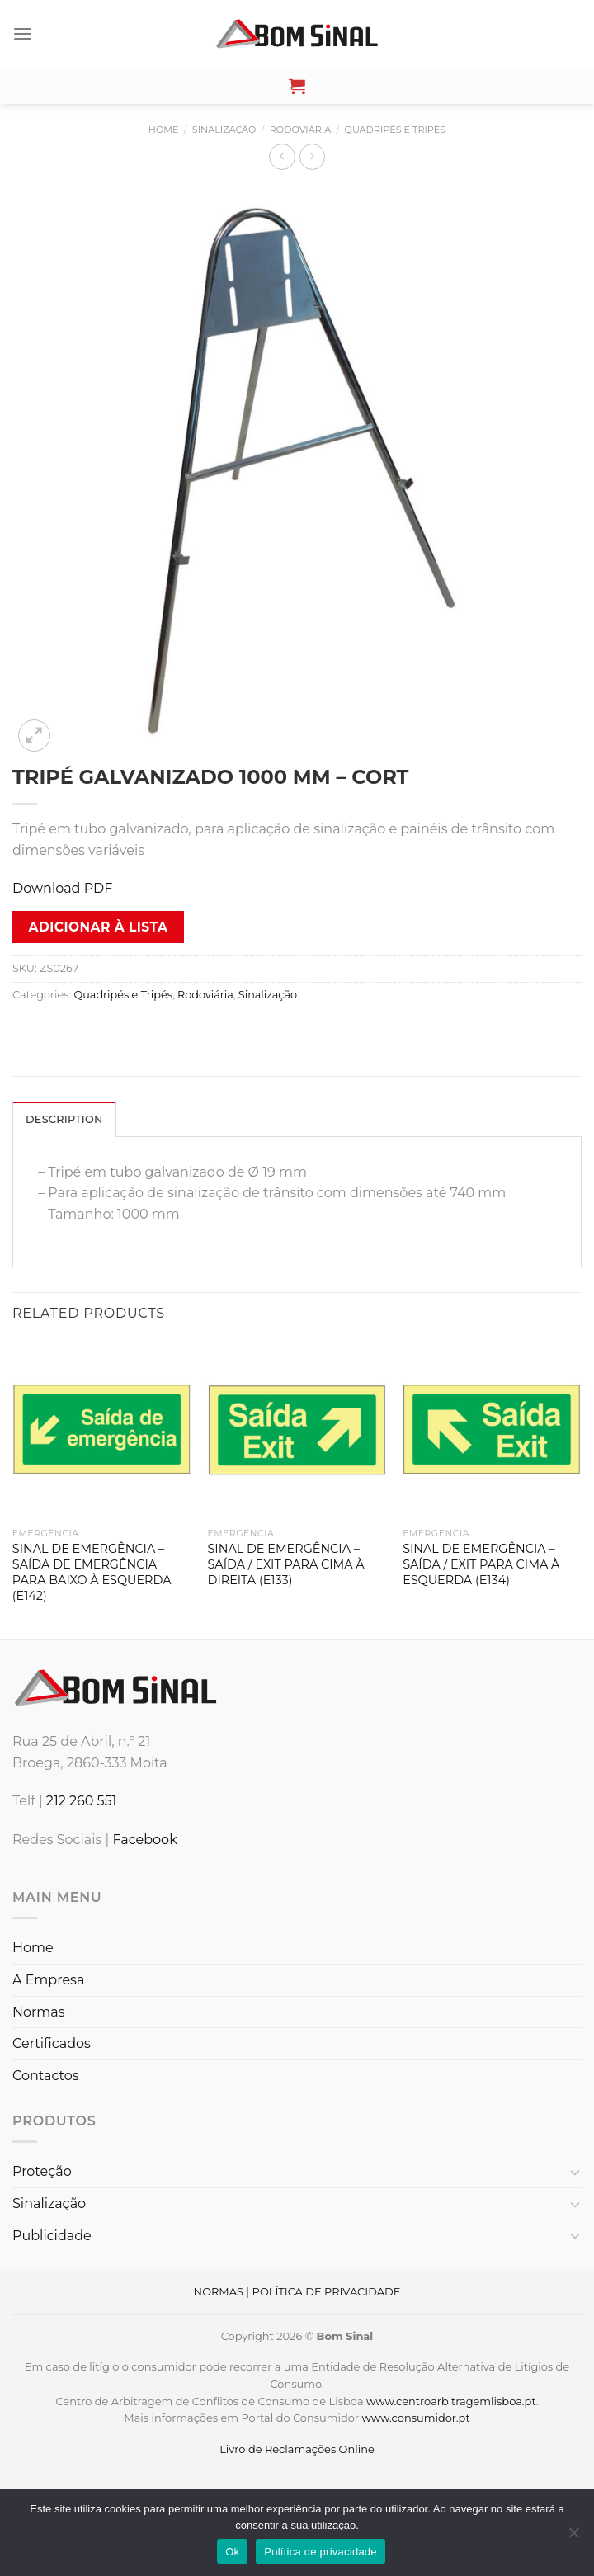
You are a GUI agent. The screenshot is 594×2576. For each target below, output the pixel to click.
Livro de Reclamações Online (297, 2449)
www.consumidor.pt (415, 2417)
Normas (38, 2012)
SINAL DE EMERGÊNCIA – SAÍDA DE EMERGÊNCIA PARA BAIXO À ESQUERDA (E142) (92, 1571)
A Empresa (48, 1980)
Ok (232, 2551)
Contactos (45, 2075)
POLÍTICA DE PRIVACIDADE (326, 2291)
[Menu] (22, 33)
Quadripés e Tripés (395, 129)
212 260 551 (81, 1801)
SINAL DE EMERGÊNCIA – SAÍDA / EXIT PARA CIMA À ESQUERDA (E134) (481, 1564)
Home (163, 129)
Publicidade (52, 2235)
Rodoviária (300, 129)
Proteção (42, 2171)
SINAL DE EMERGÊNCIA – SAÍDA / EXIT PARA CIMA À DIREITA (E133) (286, 1564)
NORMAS (218, 2291)
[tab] (64, 1119)
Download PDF (62, 888)
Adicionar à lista (98, 927)
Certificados (51, 2043)
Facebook (144, 1839)
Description (64, 1119)
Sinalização (224, 129)
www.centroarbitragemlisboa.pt (451, 2401)
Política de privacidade (320, 2551)
